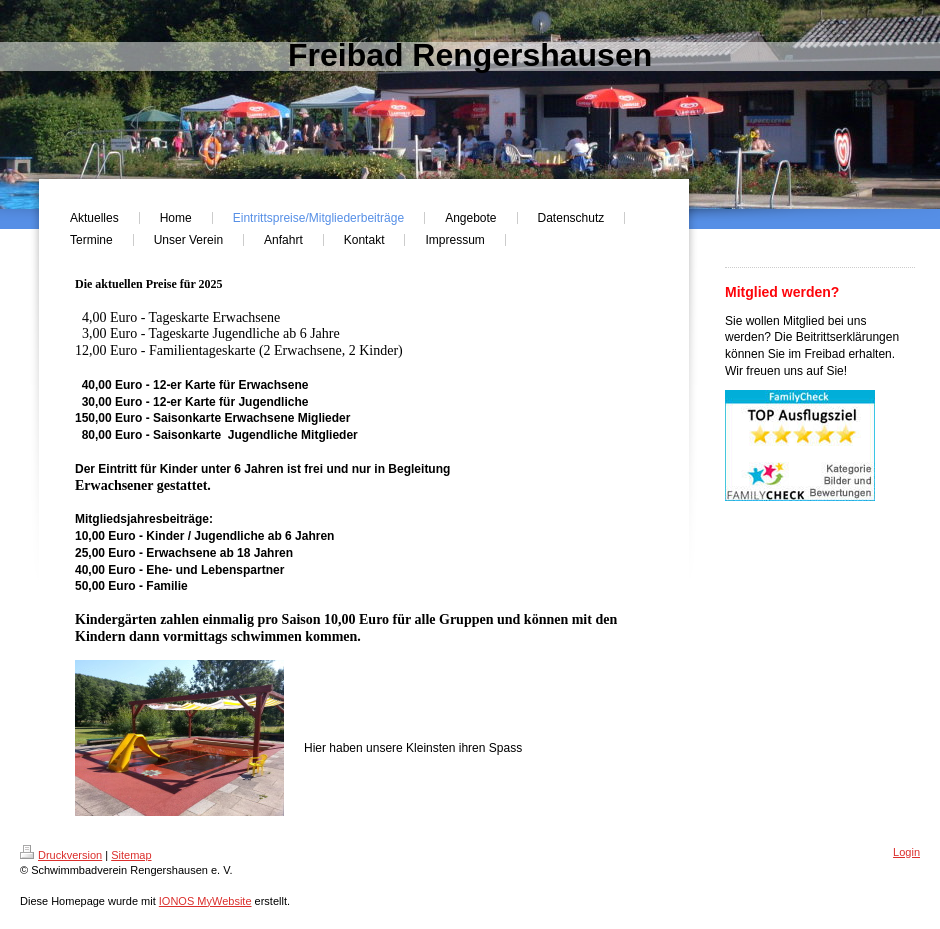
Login (906, 852)
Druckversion (61, 855)
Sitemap (131, 855)
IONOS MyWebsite (205, 901)
